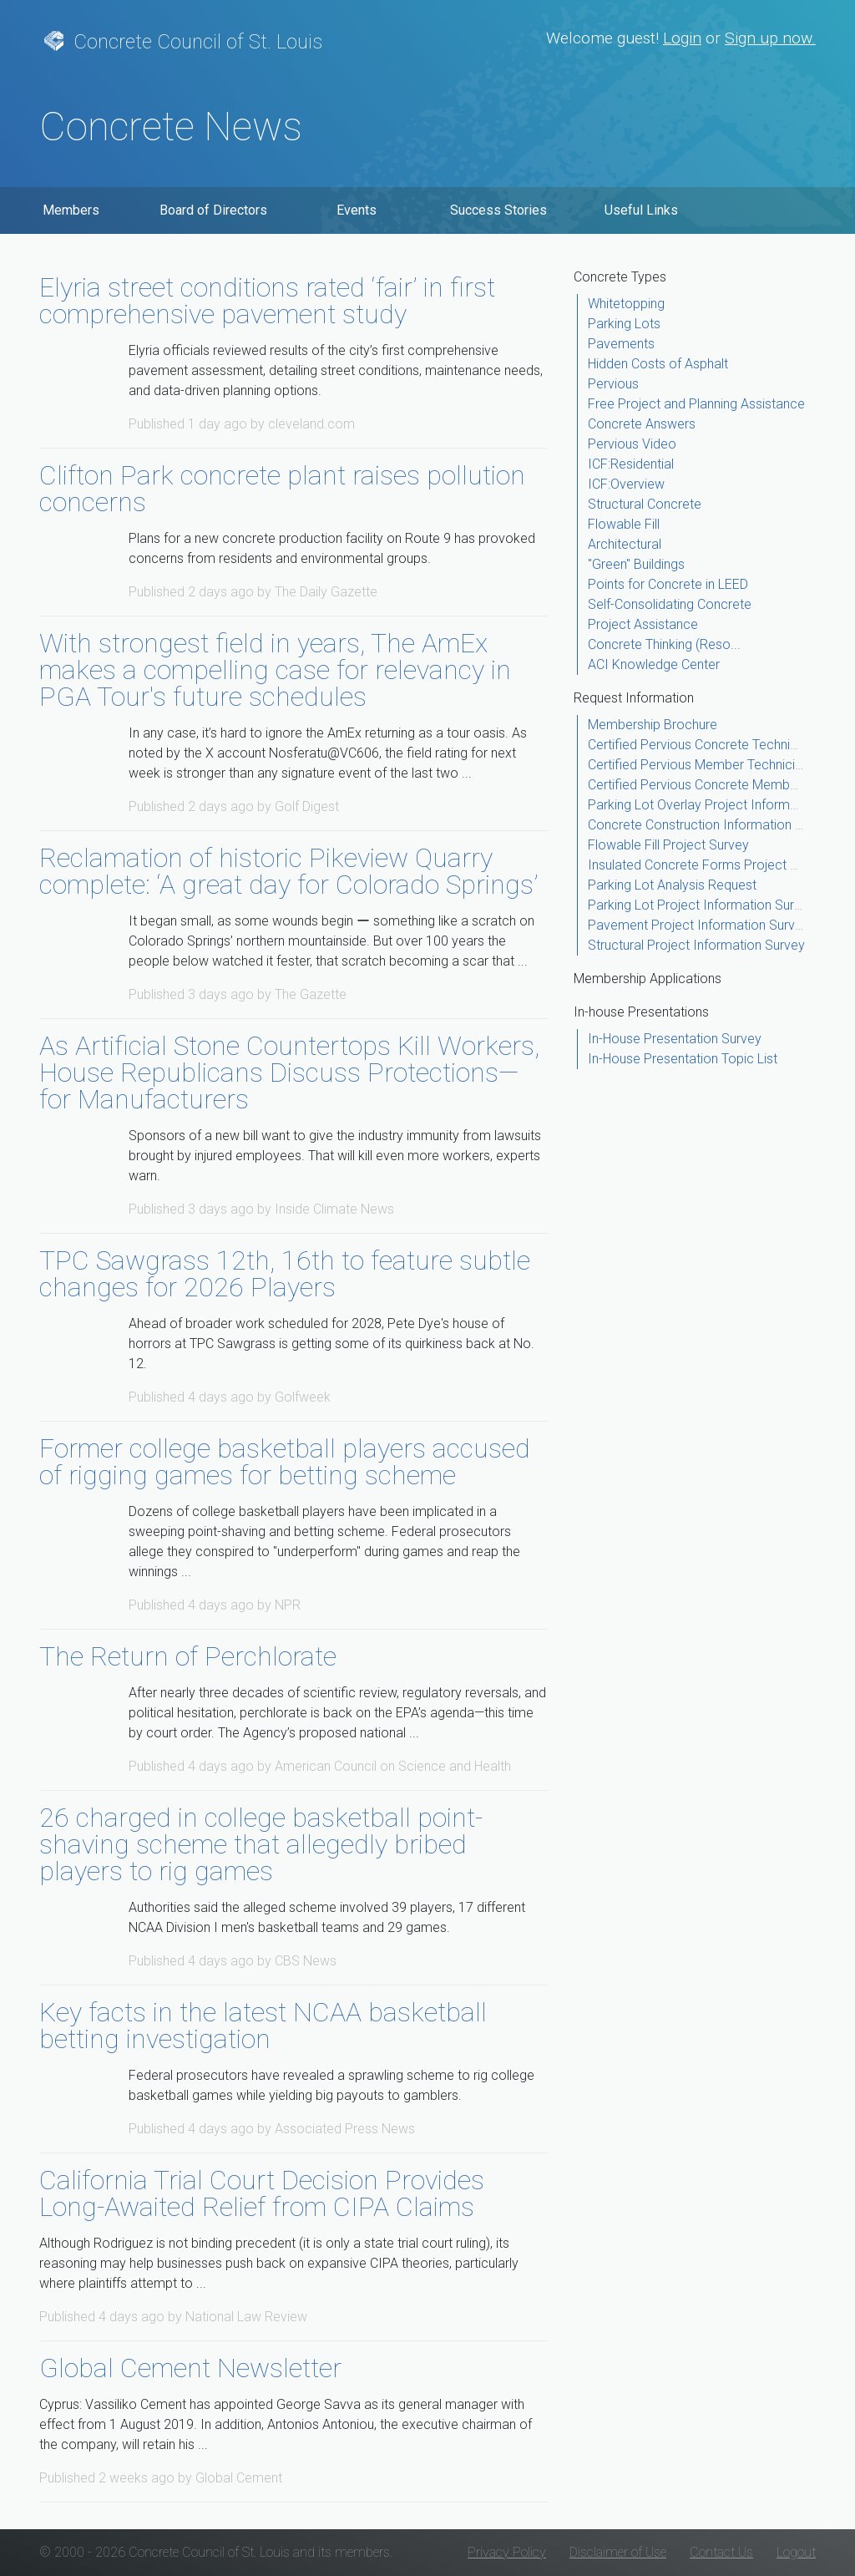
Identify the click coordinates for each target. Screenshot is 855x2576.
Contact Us (721, 2552)
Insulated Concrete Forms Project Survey (709, 865)
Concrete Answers (642, 424)
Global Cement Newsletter (190, 2368)
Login (682, 38)
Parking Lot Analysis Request (672, 885)
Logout (796, 2552)
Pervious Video (632, 444)
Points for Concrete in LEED (668, 584)
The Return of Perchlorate (187, 1656)
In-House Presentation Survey (674, 1039)
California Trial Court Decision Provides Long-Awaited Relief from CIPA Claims (261, 2193)
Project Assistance (643, 624)
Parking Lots (624, 324)
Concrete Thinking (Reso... (664, 644)
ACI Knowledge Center (654, 664)
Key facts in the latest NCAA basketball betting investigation (263, 2025)
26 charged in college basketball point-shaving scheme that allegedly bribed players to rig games (261, 1844)
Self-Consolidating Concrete (669, 604)
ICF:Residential (631, 464)
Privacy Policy (507, 2552)
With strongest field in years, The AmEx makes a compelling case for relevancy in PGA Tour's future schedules (275, 669)
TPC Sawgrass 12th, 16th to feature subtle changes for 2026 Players (284, 1274)
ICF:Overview (626, 484)
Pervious (613, 384)
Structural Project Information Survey (696, 945)
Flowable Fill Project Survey (668, 845)
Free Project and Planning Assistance (696, 404)
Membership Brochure (652, 725)
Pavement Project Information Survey (698, 925)
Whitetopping (626, 304)
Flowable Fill (624, 524)
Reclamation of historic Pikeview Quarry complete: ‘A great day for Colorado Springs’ (288, 871)
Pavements (621, 344)
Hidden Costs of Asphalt (658, 364)
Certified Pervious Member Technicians (702, 765)
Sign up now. (770, 38)
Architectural (624, 544)
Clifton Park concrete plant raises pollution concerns (282, 488)
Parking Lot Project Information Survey (701, 905)
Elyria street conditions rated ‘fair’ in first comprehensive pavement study (267, 300)
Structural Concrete (644, 504)
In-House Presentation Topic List (682, 1059)
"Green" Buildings (636, 564)
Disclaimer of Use (617, 2552)
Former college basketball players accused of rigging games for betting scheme (284, 1462)
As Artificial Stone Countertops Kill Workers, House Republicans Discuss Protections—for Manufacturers (289, 1072)
